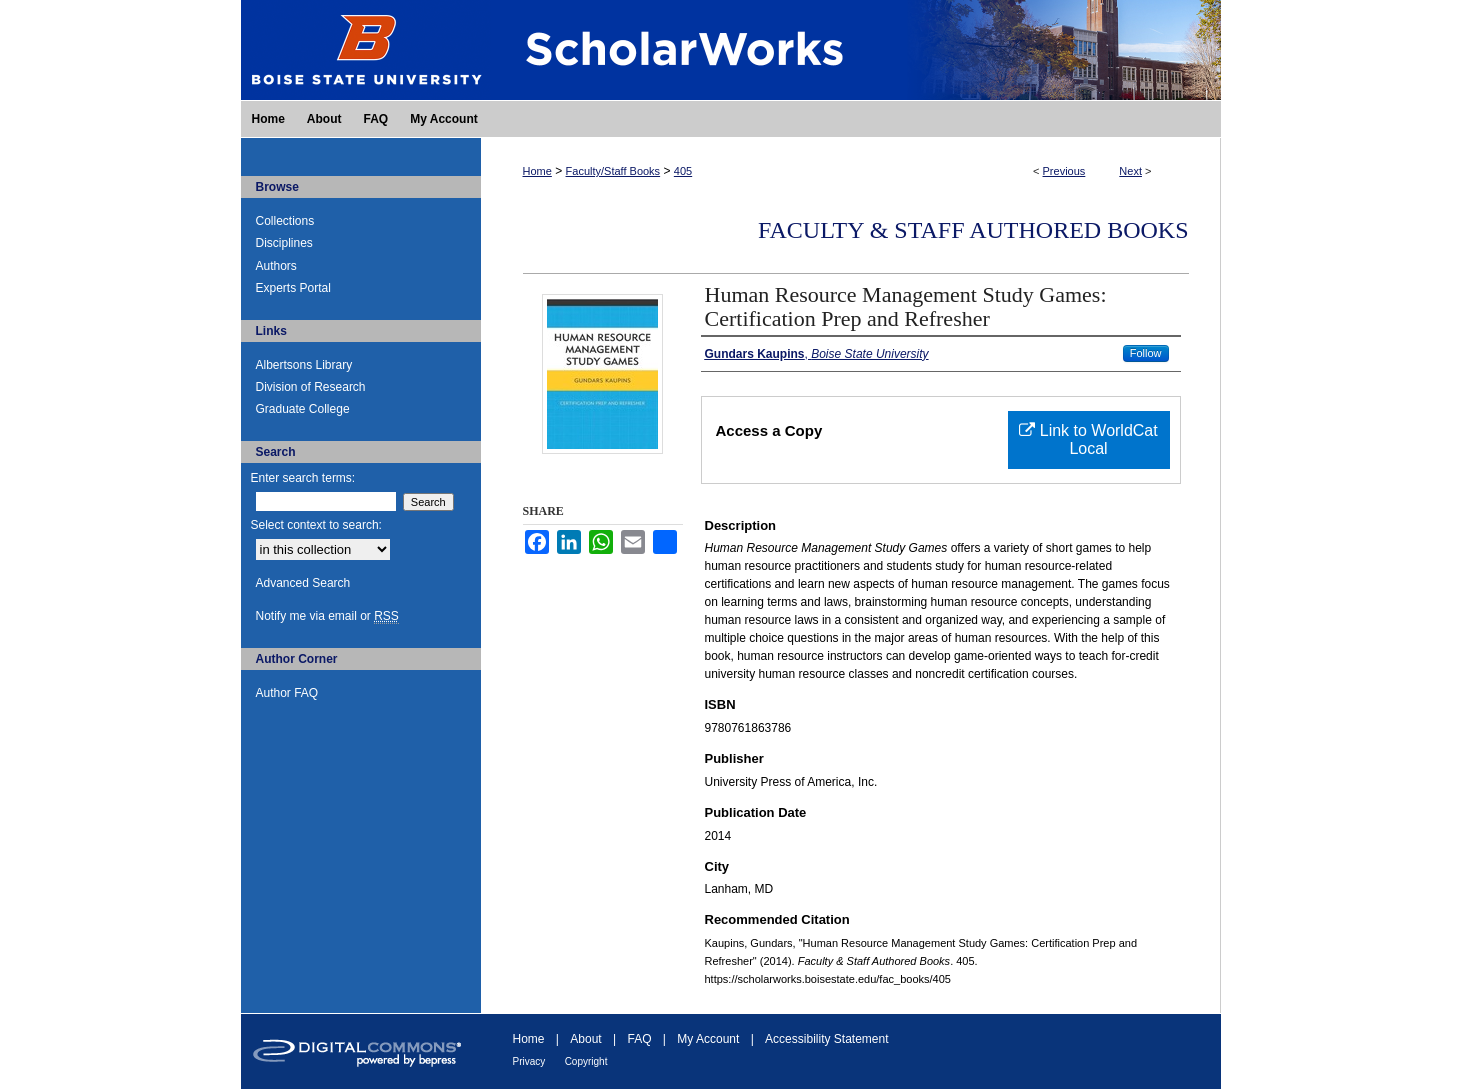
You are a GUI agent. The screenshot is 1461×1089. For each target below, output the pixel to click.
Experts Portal (293, 288)
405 (683, 171)
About (585, 1039)
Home (537, 171)
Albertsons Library (304, 365)
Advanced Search (303, 583)
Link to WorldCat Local (1088, 439)
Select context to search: (316, 525)
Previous (1064, 171)
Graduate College (303, 409)
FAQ (639, 1039)
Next (1130, 171)
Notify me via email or (327, 616)
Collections (285, 221)
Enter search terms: (303, 478)
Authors (276, 266)
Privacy (529, 1061)
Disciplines (284, 243)
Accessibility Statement (826, 1039)
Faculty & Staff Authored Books (973, 230)
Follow (1146, 353)
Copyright (586, 1061)
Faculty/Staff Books (613, 171)
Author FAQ (287, 693)
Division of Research (311, 387)
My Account (708, 1039)
